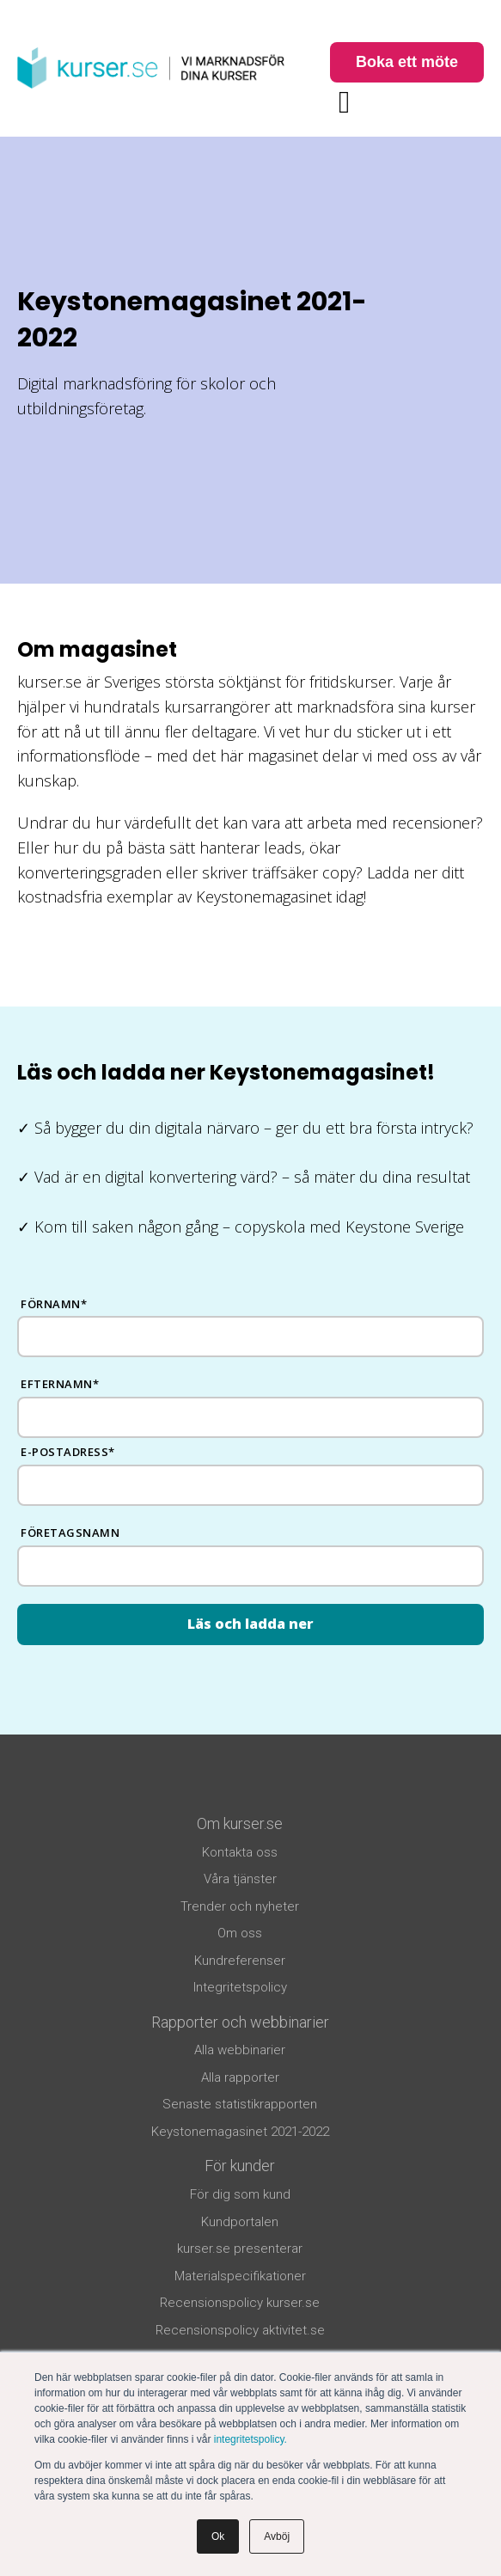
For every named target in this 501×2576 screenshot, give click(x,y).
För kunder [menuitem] (240, 2166)
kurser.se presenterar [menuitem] (239, 2248)
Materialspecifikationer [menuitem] (240, 2276)
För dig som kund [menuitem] (240, 2194)
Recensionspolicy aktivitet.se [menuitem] (240, 2330)
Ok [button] (217, 2536)
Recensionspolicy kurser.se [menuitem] (240, 2302)
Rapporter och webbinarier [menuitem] (240, 2022)
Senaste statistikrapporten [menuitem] (239, 2104)
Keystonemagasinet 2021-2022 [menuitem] (240, 2131)
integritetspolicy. (250, 2439)
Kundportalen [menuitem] (239, 2222)
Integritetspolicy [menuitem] (240, 1987)
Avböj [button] (277, 2536)
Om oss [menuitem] (239, 1933)
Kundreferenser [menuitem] (239, 1960)
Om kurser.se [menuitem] (240, 1823)
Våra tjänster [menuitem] (240, 1879)
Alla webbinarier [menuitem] (239, 2050)
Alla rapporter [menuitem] (240, 2077)
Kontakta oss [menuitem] (240, 1852)
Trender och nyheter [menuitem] (239, 1906)
